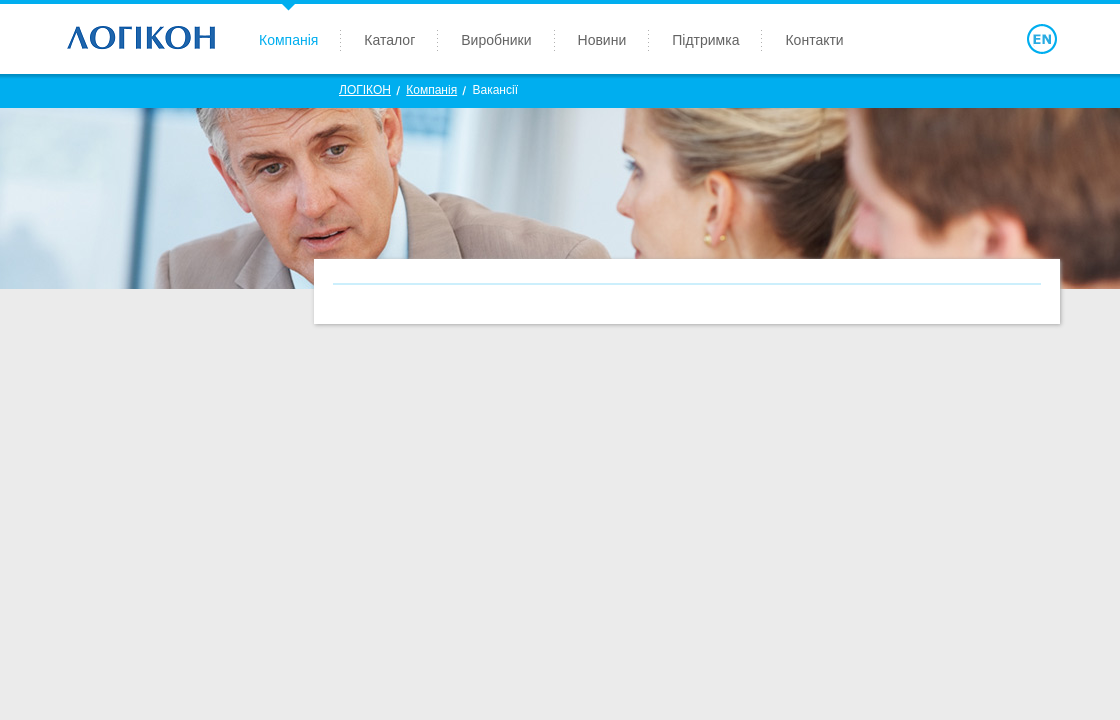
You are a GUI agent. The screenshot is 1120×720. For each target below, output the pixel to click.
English (1042, 39)
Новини (602, 40)
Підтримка (705, 40)
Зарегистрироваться (936, 39)
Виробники (496, 40)
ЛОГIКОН (365, 90)
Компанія (288, 40)
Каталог (389, 40)
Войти (972, 39)
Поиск (1007, 39)
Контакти (814, 40)
